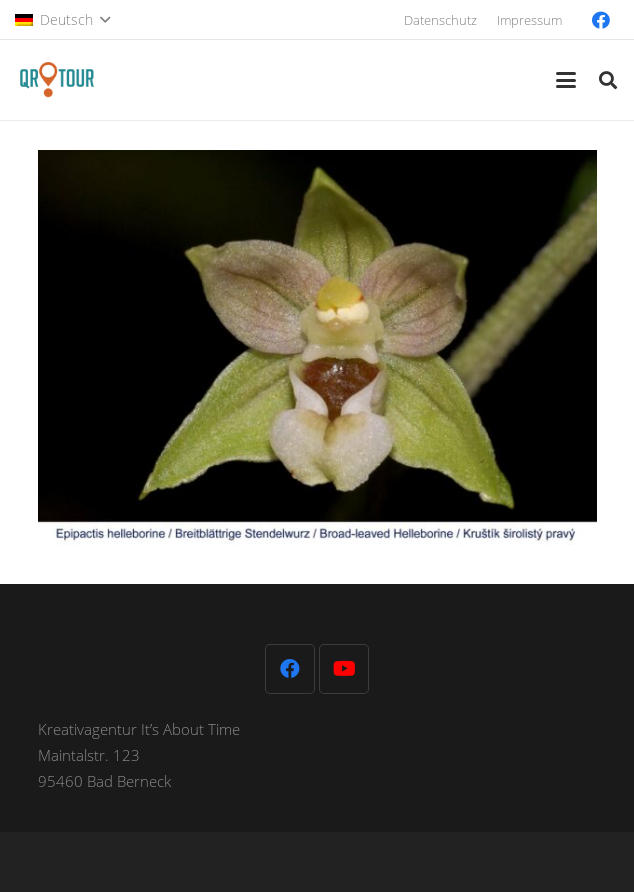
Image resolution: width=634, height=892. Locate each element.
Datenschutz (440, 20)
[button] (62, 20)
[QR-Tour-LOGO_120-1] (56, 80)
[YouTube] (344, 669)
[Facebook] (601, 20)
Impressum (529, 20)
